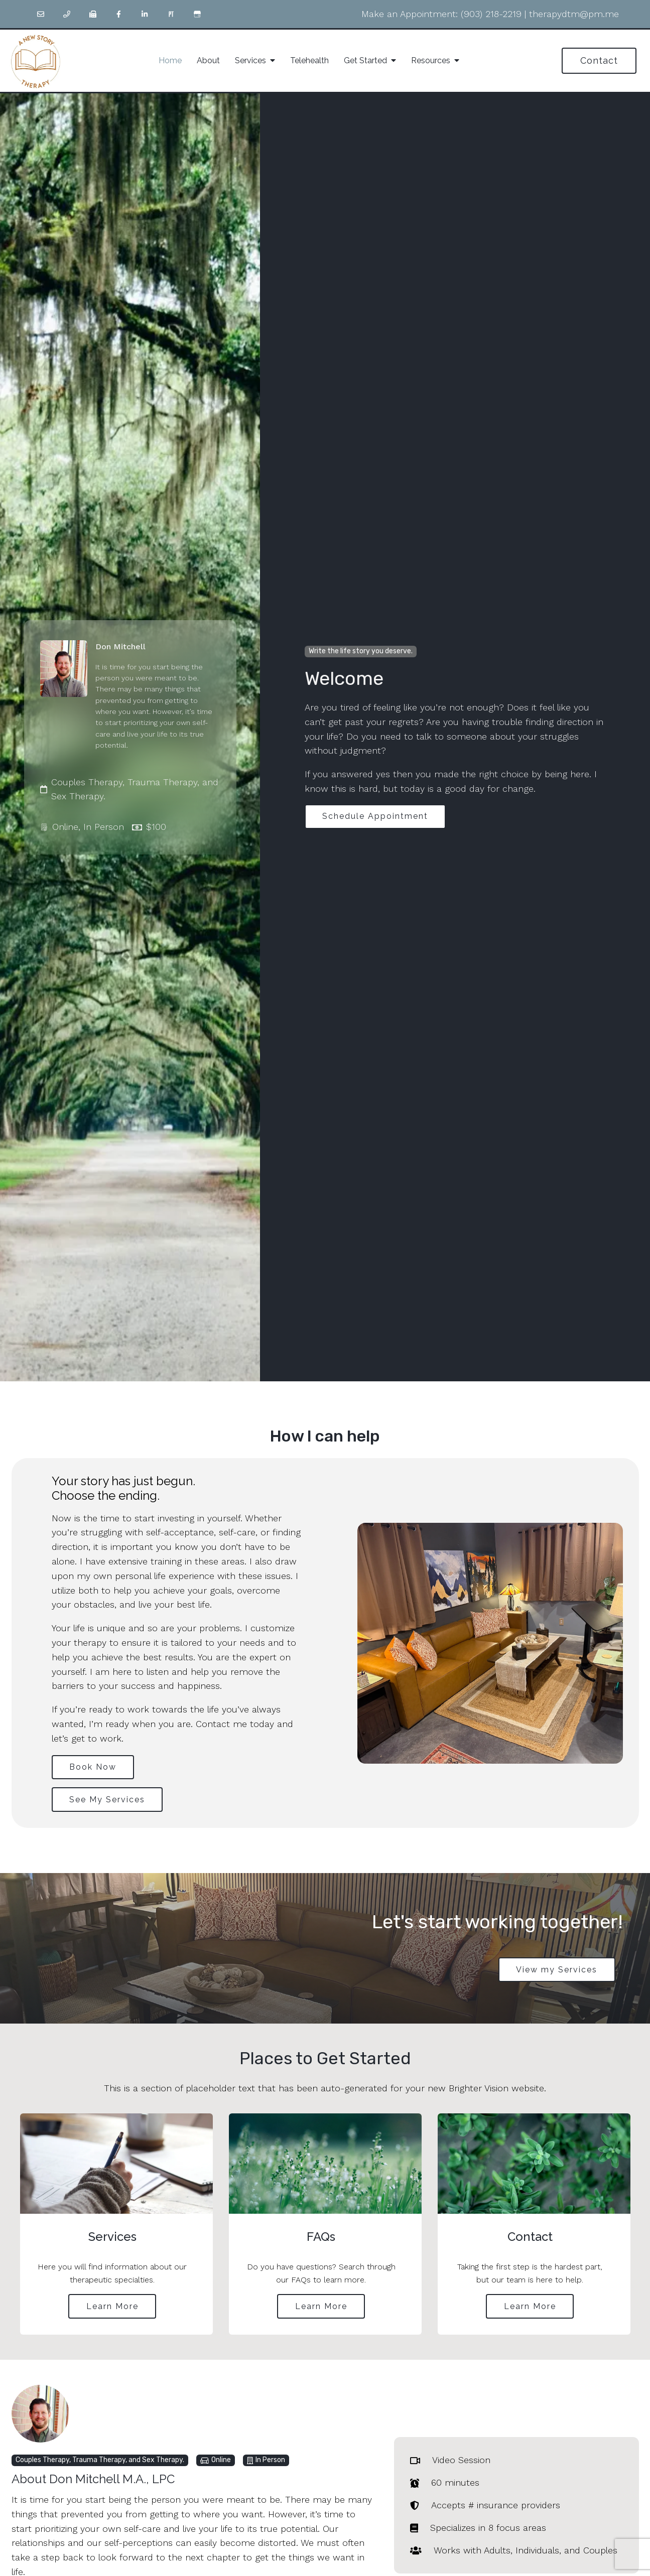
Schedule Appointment (376, 816)
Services (250, 60)
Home (170, 60)
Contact (599, 60)
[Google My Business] (197, 14)
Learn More (112, 2308)
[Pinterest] (171, 14)
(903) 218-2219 (491, 14)
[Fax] (93, 14)
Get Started (365, 60)
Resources (430, 60)
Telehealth (309, 60)
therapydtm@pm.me (574, 14)
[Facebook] (119, 14)
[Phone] (67, 14)
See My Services (108, 1800)
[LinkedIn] (145, 14)
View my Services (556, 1971)
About (208, 60)
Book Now (93, 1767)
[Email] (41, 14)
